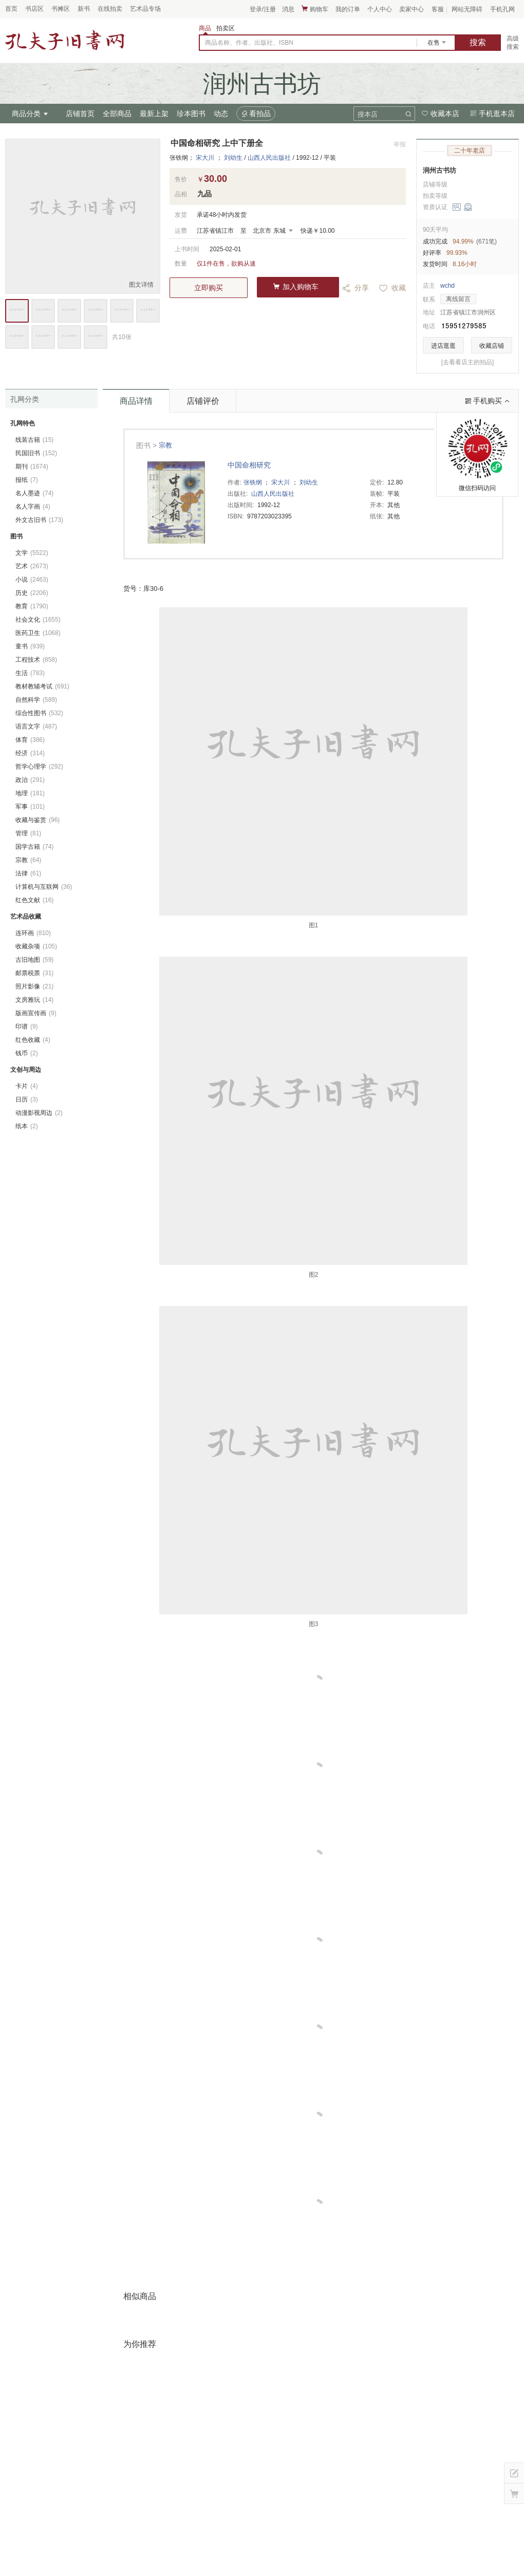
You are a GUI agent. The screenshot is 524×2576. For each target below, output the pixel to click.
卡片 (26, 1086)
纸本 (26, 1126)
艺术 (31, 566)
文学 (31, 552)
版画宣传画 (36, 1013)
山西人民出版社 (269, 157)
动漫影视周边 (39, 1112)
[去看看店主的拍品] (467, 362)
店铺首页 (80, 113)
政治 (30, 779)
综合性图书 (39, 713)
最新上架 (154, 113)
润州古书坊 (439, 170)
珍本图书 (191, 113)
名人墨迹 (34, 493)
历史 (31, 592)
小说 (31, 579)
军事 (30, 806)
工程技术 (36, 659)
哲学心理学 (39, 766)
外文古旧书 (39, 520)
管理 (28, 833)
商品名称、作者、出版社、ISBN (249, 42)
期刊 (31, 466)
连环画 (33, 933)
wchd (447, 285)
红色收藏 (32, 1039)
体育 (30, 739)
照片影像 (34, 986)
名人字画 (32, 506)
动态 (221, 113)
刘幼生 (233, 157)
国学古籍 (34, 846)
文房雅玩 (34, 999)
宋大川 (205, 157)
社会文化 (38, 619)
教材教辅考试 (42, 686)
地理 (30, 793)
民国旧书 (36, 453)
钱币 (26, 1053)
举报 (400, 144)
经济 (30, 753)
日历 (26, 1099)
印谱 (26, 1026)
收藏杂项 (36, 946)
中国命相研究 (249, 465)
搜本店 (368, 114)
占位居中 (64, 40)
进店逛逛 (443, 345)
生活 (30, 673)
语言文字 (36, 726)
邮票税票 (34, 973)
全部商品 (117, 113)
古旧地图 (34, 959)
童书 (30, 646)
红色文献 (34, 900)
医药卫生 (38, 633)
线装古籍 (34, 439)
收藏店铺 (491, 345)
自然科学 (36, 699)
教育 (31, 606)
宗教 (165, 445)
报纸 (26, 479)
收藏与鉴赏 (37, 820)
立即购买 (208, 288)
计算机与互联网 (43, 886)
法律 (28, 873)
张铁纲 (253, 482)
